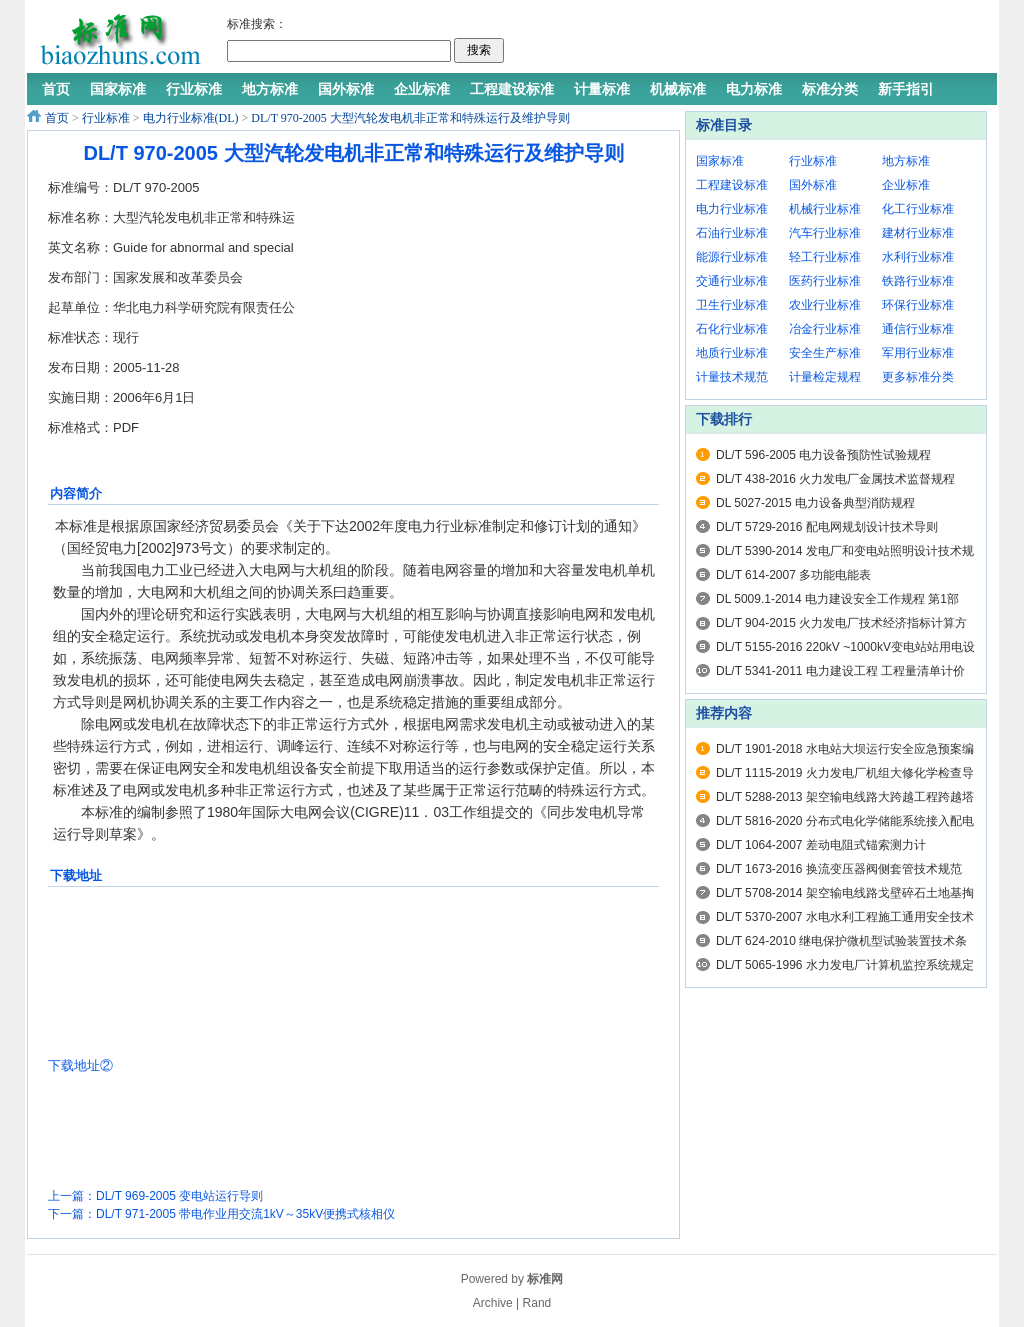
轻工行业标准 (825, 257)
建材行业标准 (918, 233)
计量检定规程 (825, 377)
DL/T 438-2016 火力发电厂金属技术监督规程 (835, 479)
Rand (537, 1303)
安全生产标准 (825, 353)
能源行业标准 (732, 257)
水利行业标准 (918, 257)
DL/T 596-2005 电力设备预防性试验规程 (823, 455)
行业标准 (106, 118)
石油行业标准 (732, 233)
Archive (493, 1303)
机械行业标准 (825, 209)
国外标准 (813, 185)
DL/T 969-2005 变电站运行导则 (179, 1196)
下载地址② (80, 1065)
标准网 (545, 1279)
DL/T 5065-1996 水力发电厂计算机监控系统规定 (845, 965)
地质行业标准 (732, 353)
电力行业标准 (732, 209)
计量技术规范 (732, 377)
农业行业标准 (825, 305)
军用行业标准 (918, 353)
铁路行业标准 (918, 281)
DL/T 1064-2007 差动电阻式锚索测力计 (821, 845)
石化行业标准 (732, 329)
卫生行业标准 (732, 305)
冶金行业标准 (825, 329)
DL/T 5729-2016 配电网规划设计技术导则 (827, 527)
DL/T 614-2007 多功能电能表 (793, 575)
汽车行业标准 (825, 233)
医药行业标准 (825, 281)
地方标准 (906, 161)
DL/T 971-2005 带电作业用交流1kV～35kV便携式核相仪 (245, 1214)
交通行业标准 (732, 281)
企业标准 (906, 185)
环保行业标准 (918, 305)
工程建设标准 (732, 185)
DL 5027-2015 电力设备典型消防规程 (815, 503)
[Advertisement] (746, 40)
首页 (57, 118)
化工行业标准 (918, 209)
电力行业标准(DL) (191, 118)
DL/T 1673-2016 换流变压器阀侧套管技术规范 (839, 869)
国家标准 (720, 161)
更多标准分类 (918, 377)
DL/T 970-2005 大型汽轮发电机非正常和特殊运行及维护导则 (410, 118)
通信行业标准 (918, 329)
